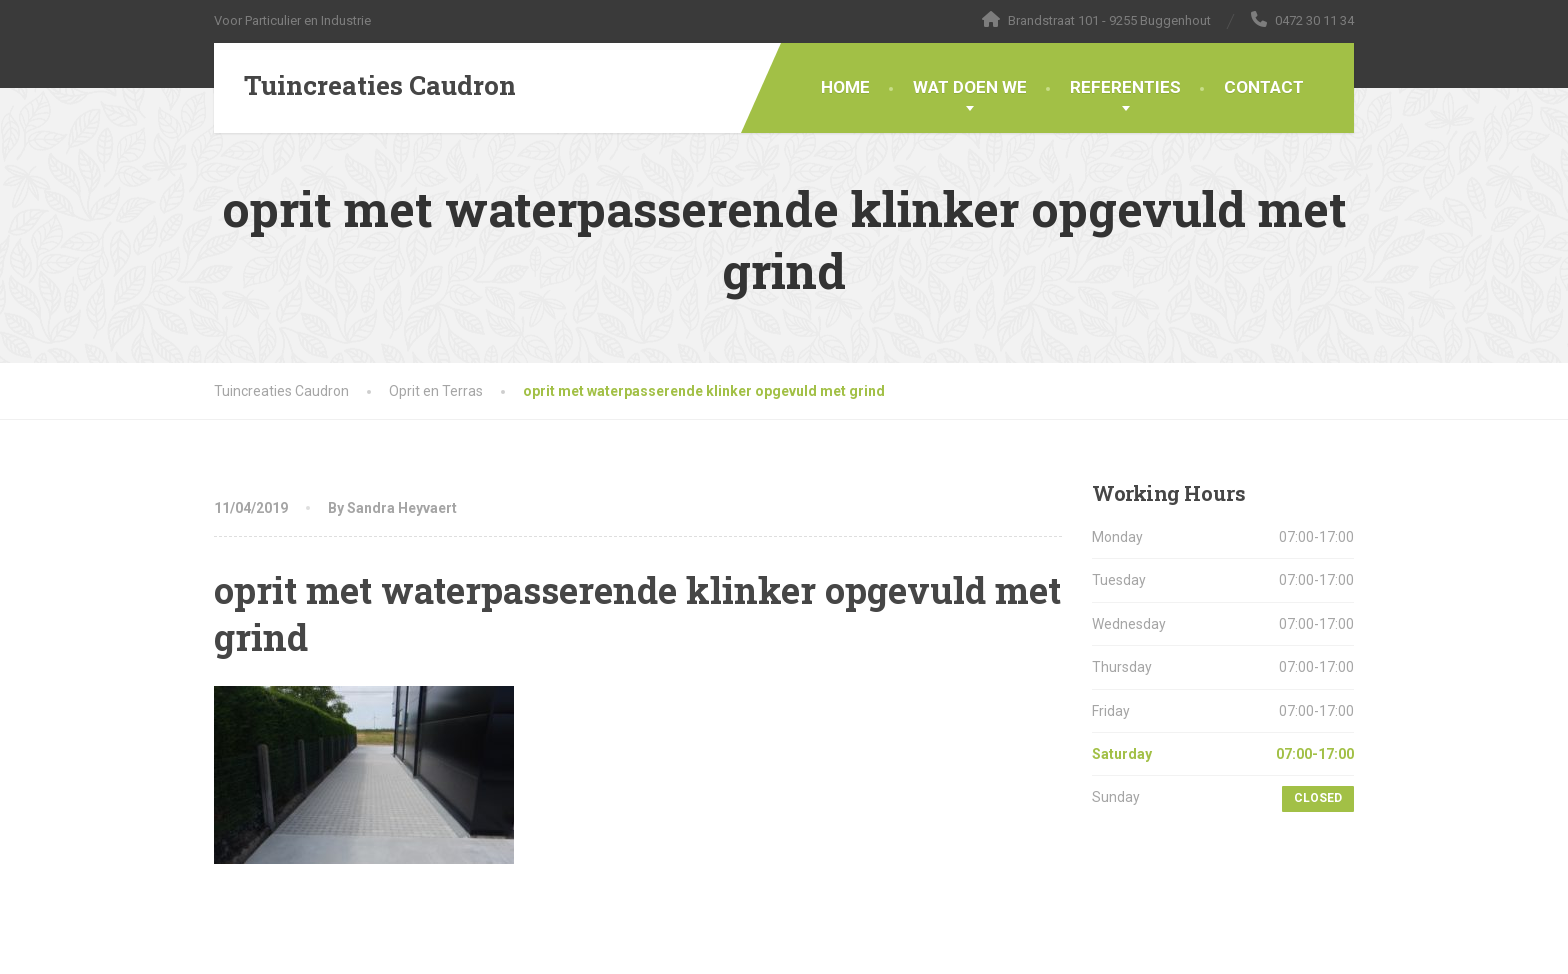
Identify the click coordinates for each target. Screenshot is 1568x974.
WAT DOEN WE (970, 87)
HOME (845, 87)
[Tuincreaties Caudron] (365, 86)
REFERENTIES (1125, 87)
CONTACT (1264, 87)
